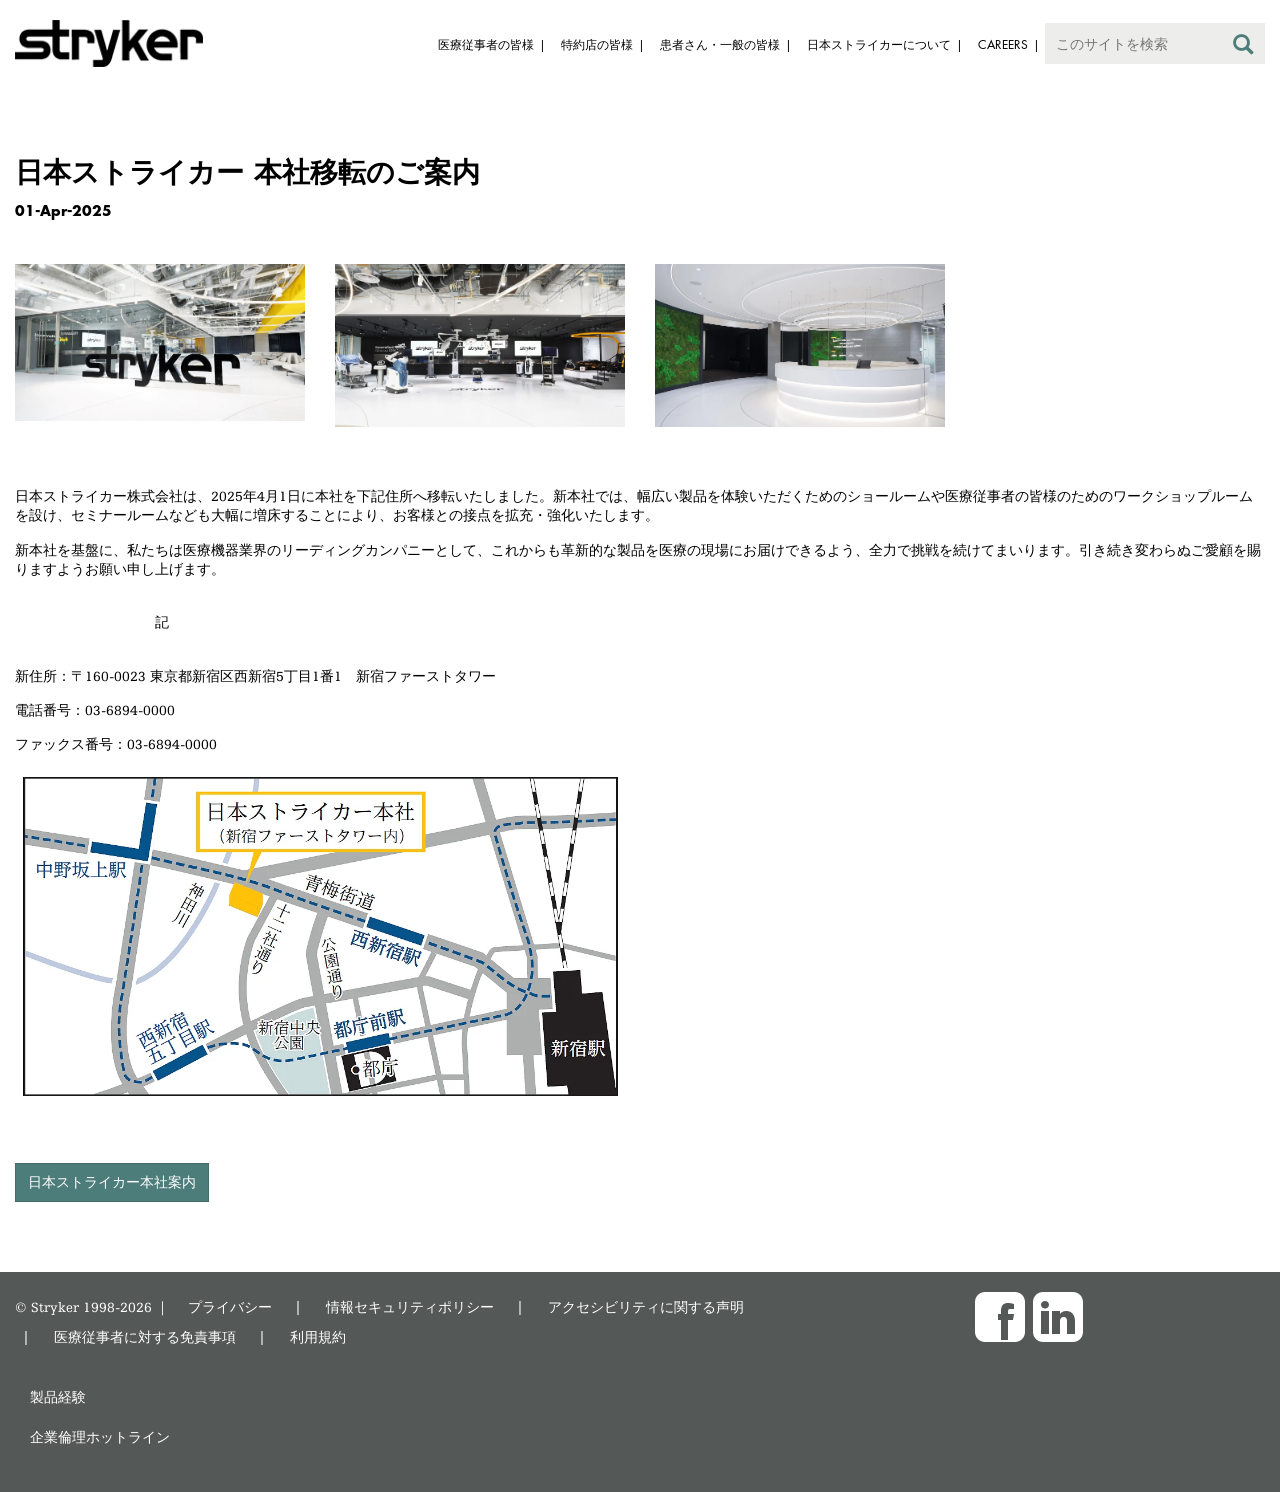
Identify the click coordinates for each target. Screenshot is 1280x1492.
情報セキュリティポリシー (410, 1306)
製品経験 (58, 1396)
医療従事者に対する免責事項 (145, 1336)
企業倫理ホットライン (100, 1436)
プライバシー (230, 1306)
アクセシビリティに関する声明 (646, 1306)
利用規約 (318, 1336)
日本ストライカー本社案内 (112, 1181)
